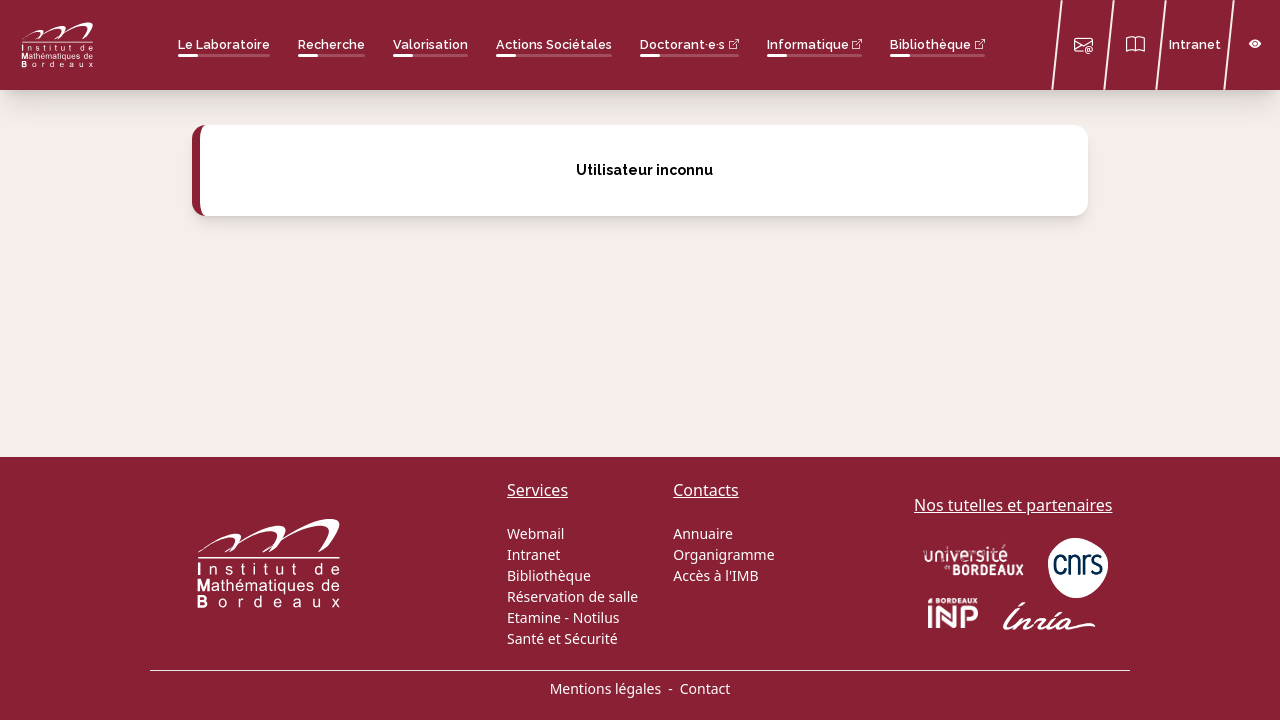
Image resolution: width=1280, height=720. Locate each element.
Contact (705, 688)
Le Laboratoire (224, 44)
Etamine (534, 617)
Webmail (535, 533)
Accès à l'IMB (715, 575)
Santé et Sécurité (562, 638)
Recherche (331, 44)
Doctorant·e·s (682, 44)
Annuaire (703, 533)
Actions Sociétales (554, 44)
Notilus (596, 617)
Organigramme (723, 554)
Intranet (1195, 44)
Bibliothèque (930, 44)
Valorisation (430, 44)
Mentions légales (606, 688)
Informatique (808, 44)
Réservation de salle (572, 596)
